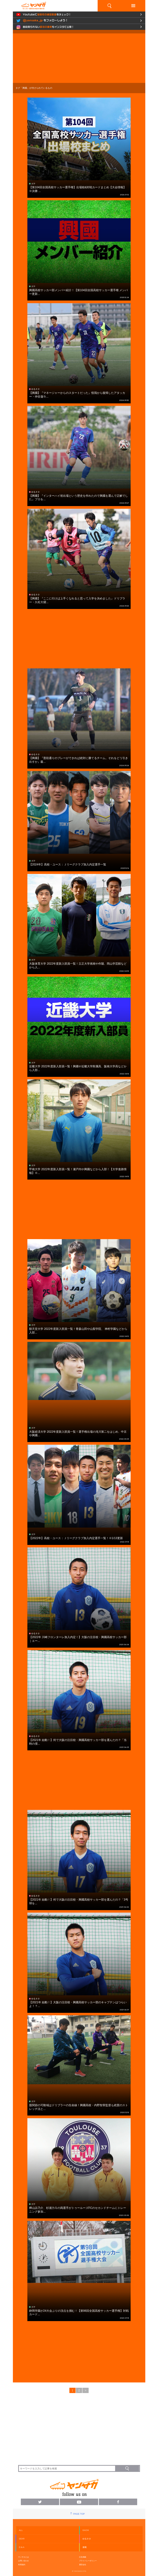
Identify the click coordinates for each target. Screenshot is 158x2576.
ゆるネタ (86, 2538)
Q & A (21, 2547)
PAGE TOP (79, 2514)
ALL (21, 2530)
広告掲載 (82, 2557)
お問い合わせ (23, 2561)
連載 (84, 2547)
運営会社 (82, 2565)
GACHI (85, 2530)
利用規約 (21, 2565)
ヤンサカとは (23, 2557)
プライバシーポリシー (88, 2561)
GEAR (22, 2538)
